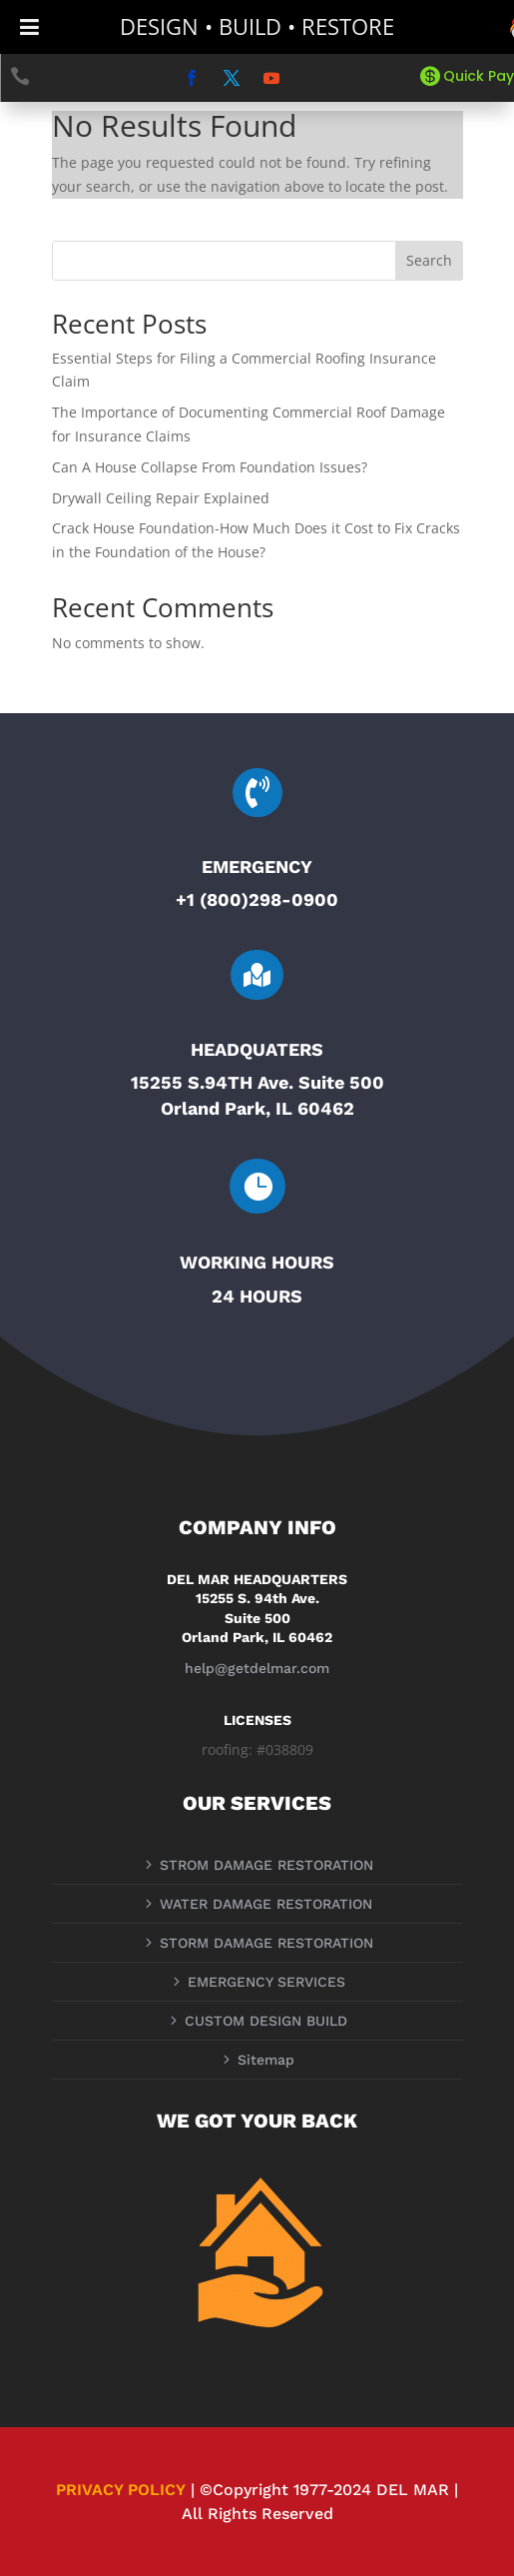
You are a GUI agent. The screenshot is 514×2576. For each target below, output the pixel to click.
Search (429, 260)
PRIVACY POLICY (121, 2489)
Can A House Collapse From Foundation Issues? (209, 466)
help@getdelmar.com (257, 1668)
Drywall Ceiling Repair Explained (160, 497)
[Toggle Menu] (29, 27)
